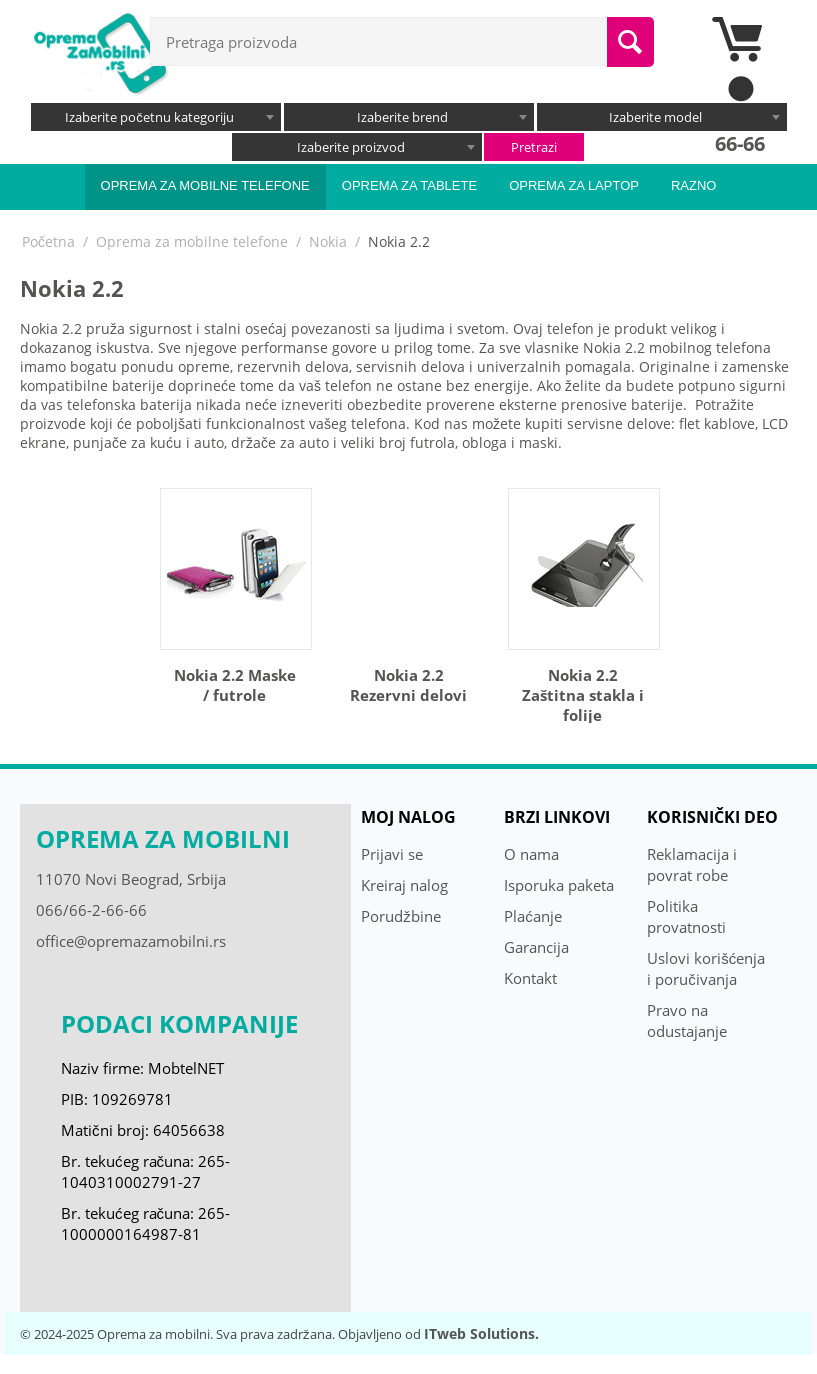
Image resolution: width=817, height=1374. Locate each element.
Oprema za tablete (409, 185)
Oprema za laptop (574, 185)
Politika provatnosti (686, 916)
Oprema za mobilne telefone (205, 185)
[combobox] (156, 117)
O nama (531, 854)
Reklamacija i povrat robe (692, 864)
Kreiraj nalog (404, 885)
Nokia (328, 241)
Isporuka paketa (559, 885)
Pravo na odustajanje (687, 1020)
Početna (48, 241)
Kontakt (530, 978)
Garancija (536, 947)
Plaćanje (533, 916)
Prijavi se (392, 854)
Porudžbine (401, 916)
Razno (694, 185)
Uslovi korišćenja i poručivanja (706, 968)
